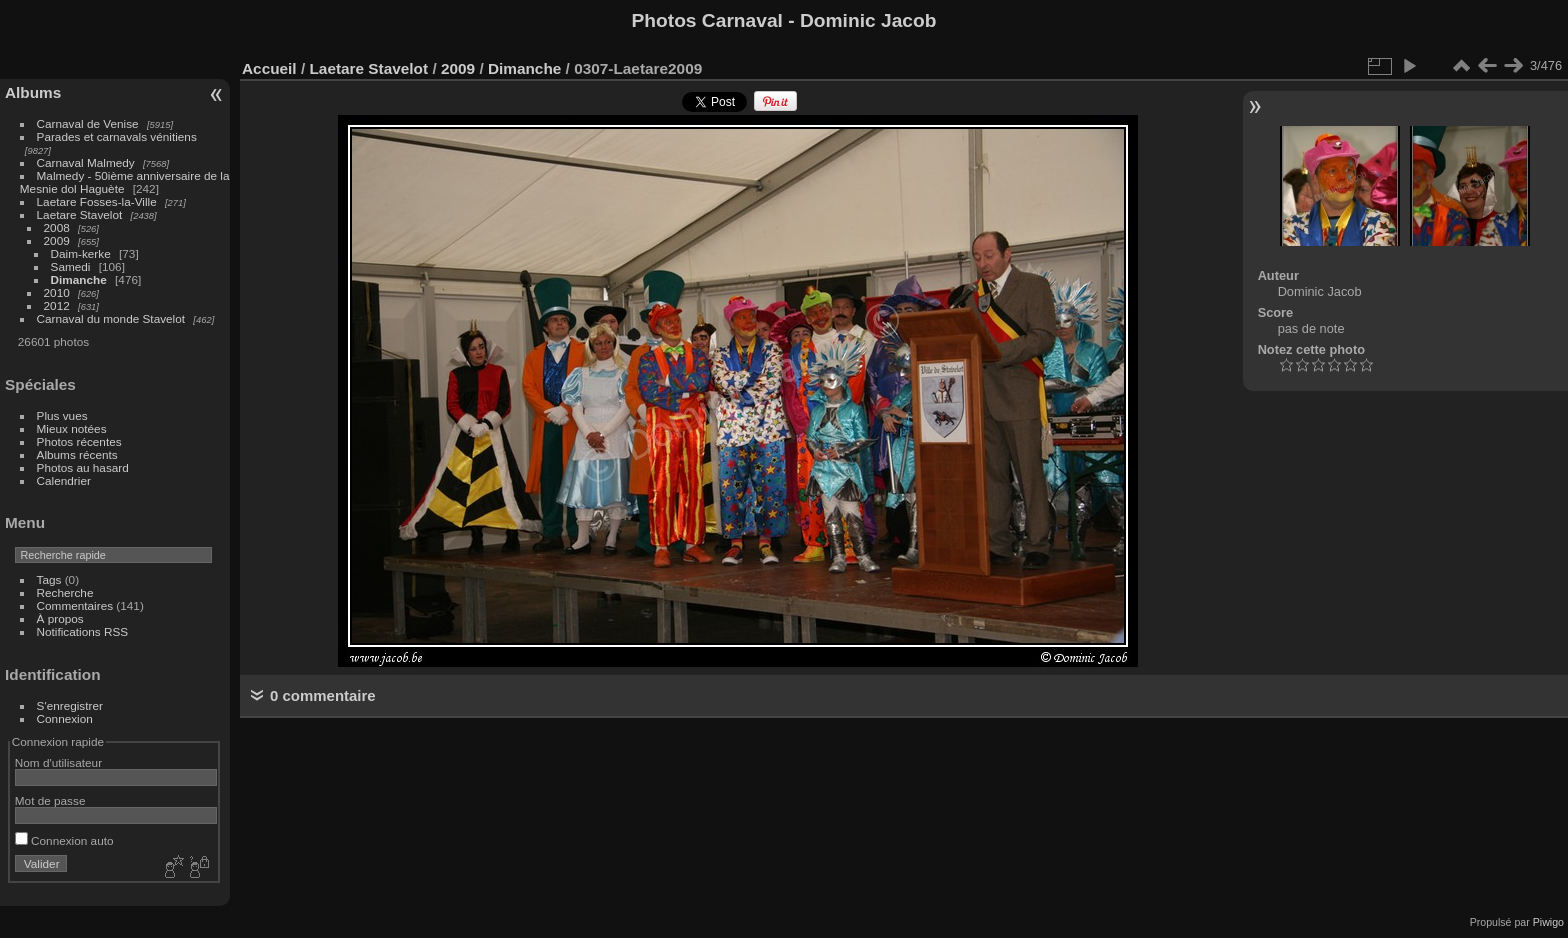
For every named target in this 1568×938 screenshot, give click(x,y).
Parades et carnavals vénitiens (117, 136)
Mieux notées (72, 428)
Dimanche (79, 279)
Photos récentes (79, 441)
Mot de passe (50, 800)
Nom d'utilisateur (58, 762)
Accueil (269, 68)
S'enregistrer (70, 705)
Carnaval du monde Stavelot (111, 318)
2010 (57, 292)
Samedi (71, 266)
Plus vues (62, 415)
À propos (60, 618)
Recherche (65, 592)
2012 (57, 305)
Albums (33, 92)
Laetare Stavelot (80, 214)
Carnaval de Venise (88, 123)
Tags (49, 579)
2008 (57, 227)
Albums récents (77, 454)
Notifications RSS (83, 631)
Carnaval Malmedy (86, 162)
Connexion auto (64, 840)
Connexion (65, 718)
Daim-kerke (81, 253)
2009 (57, 240)
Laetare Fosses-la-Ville (97, 201)
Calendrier (64, 480)
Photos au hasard (83, 467)
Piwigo (1548, 922)
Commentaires (75, 605)
